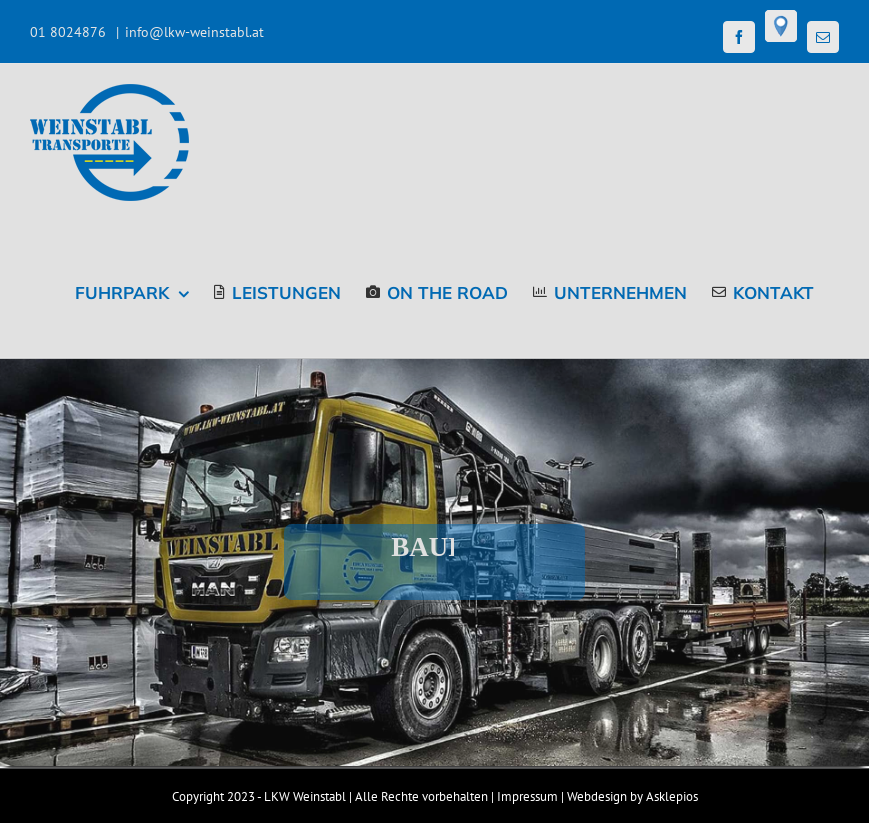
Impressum (527, 796)
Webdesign (597, 796)
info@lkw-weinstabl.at (194, 32)
